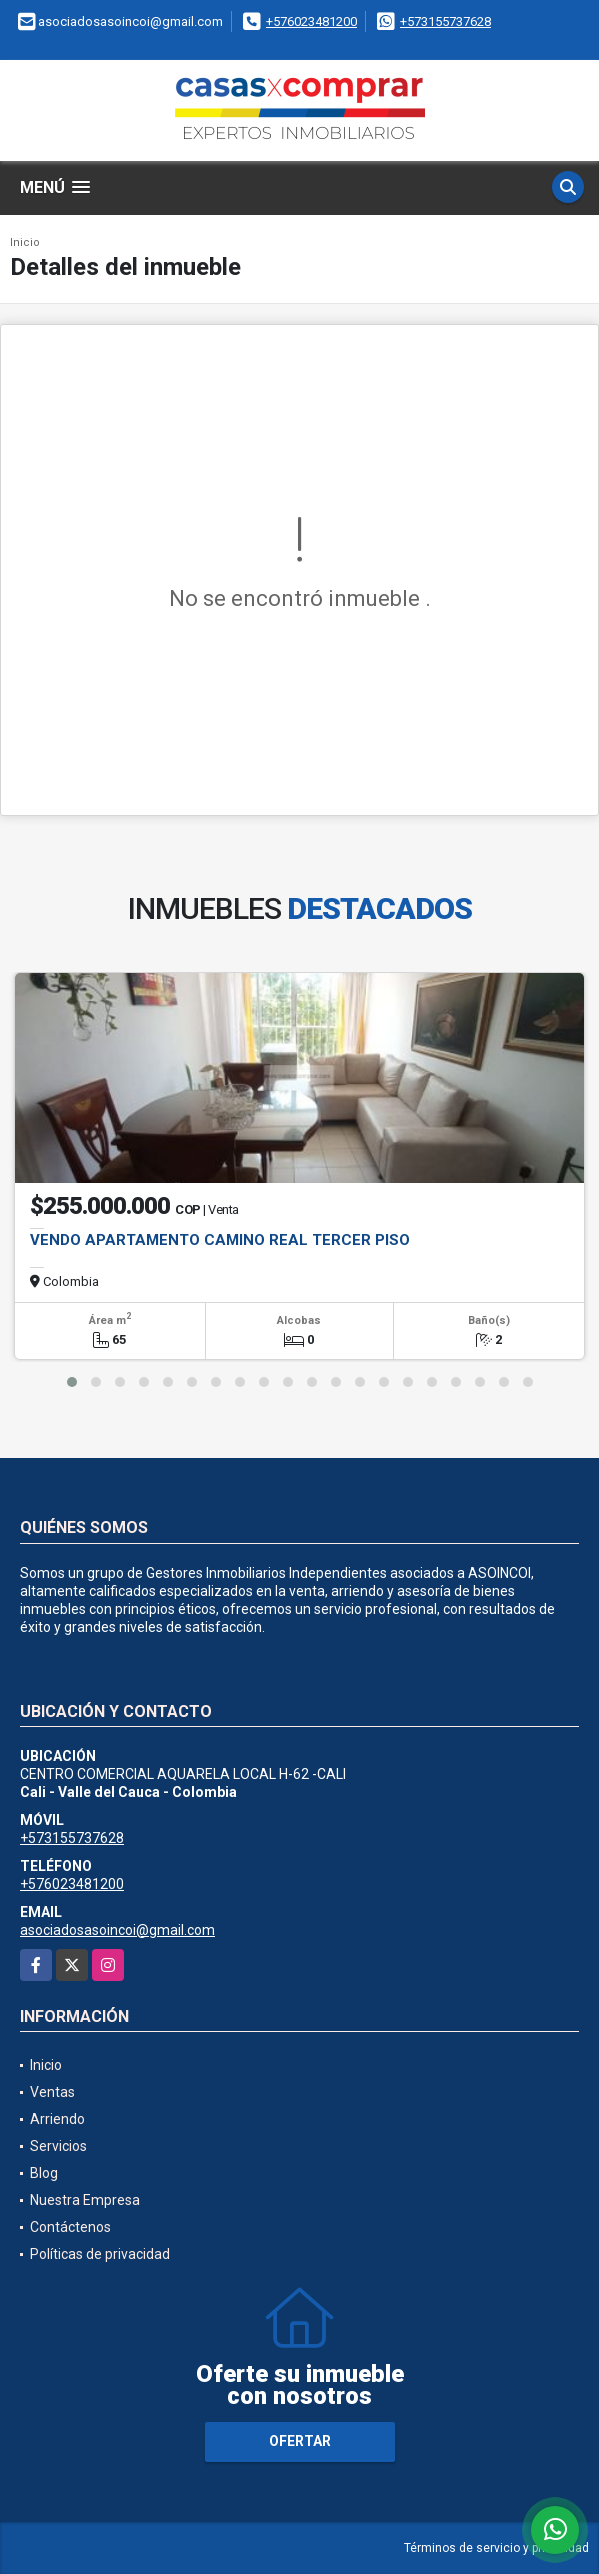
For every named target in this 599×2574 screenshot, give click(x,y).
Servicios (58, 2146)
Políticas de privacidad (100, 2254)
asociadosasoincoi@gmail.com (117, 1930)
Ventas (52, 2092)
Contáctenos (70, 2227)
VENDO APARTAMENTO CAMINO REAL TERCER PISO (220, 1240)
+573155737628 (445, 21)
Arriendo (57, 2119)
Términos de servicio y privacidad (496, 2548)
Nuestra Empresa (85, 2200)
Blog (44, 2173)
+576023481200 (311, 21)
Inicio (25, 242)
